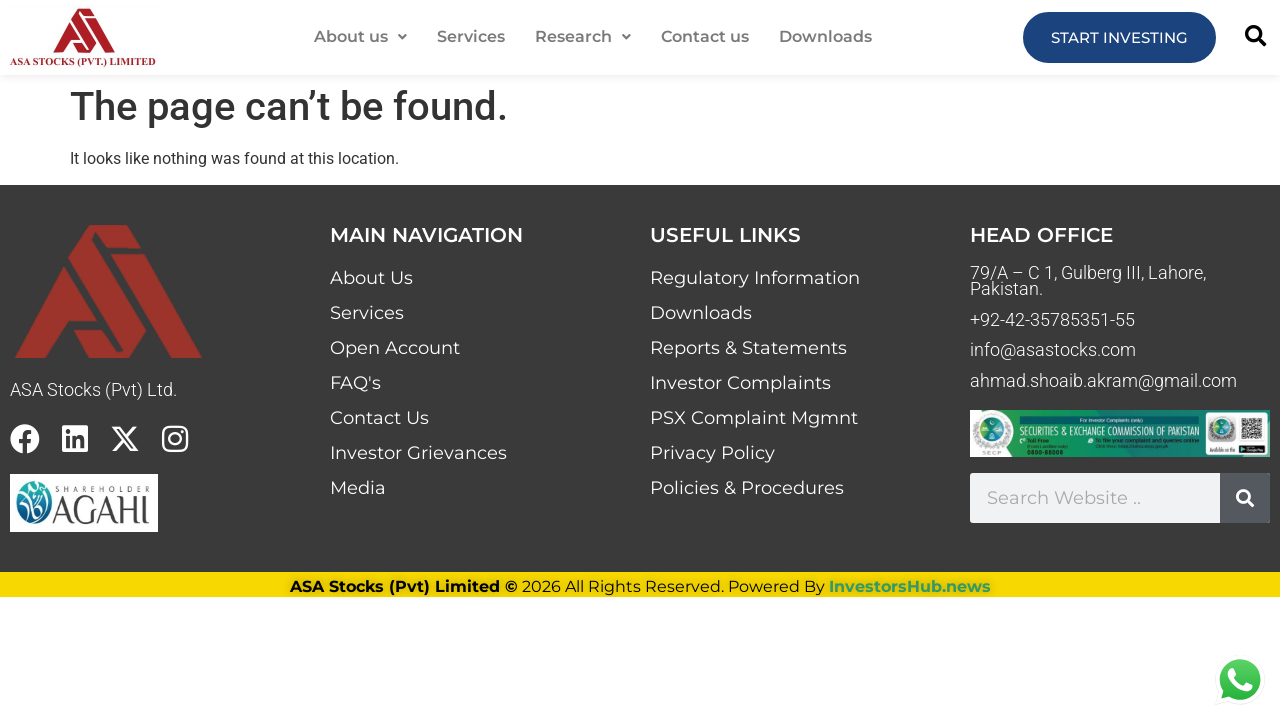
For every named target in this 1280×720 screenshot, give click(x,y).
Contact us (705, 36)
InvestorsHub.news (910, 586)
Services (471, 36)
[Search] (1245, 498)
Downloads (825, 36)
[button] (360, 37)
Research (583, 36)
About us (360, 36)
